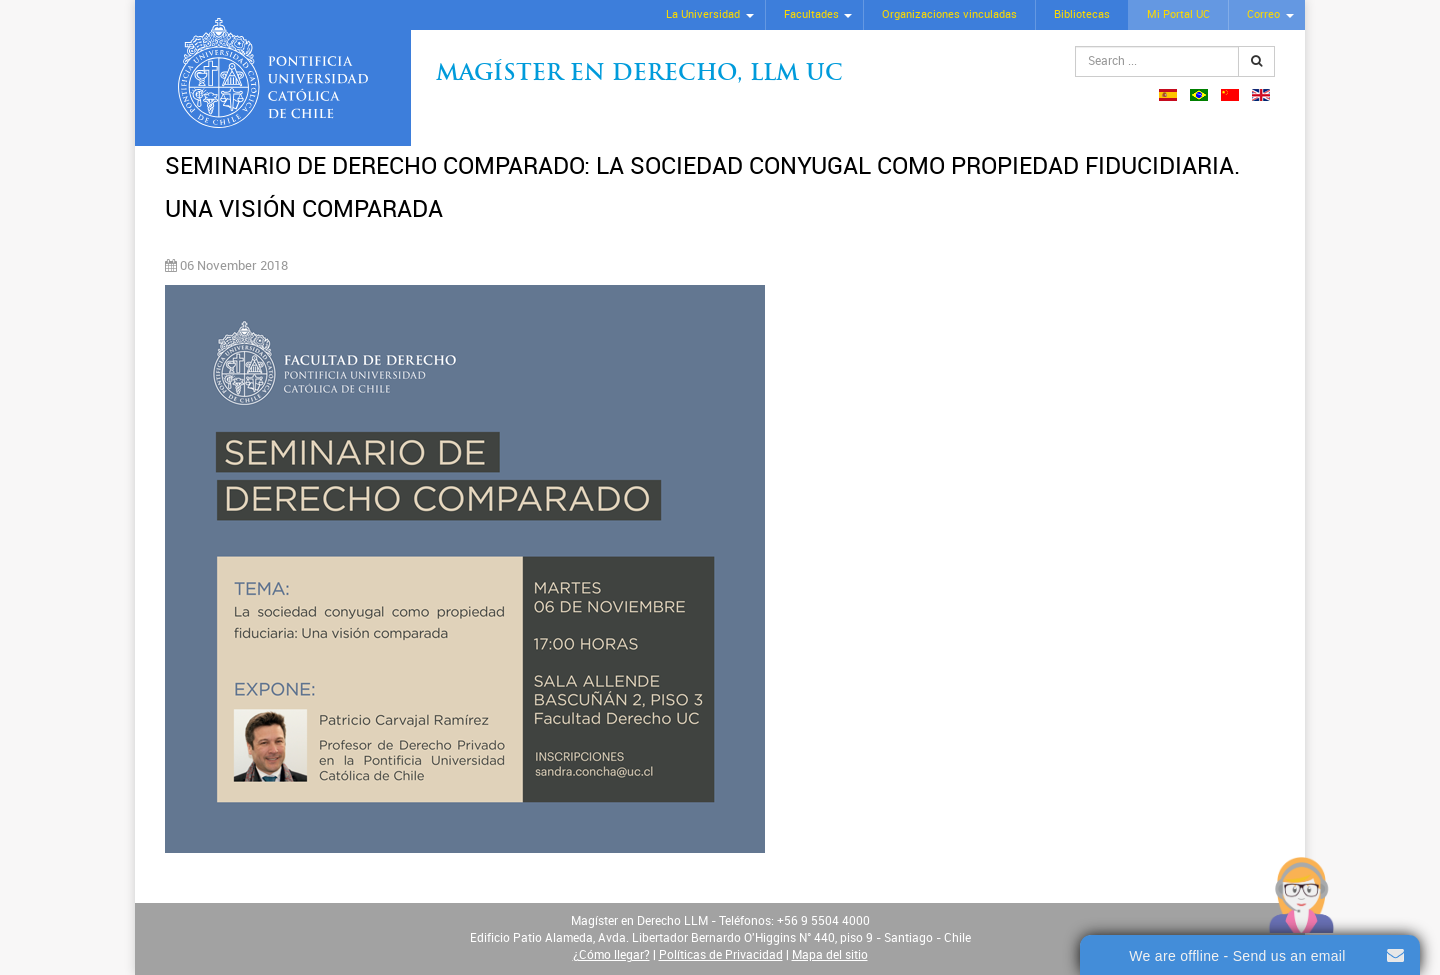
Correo (1263, 14)
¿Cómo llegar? (611, 955)
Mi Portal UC (1178, 14)
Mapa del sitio (830, 955)
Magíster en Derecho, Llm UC (639, 74)
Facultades (811, 14)
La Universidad (703, 14)
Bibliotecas (1082, 14)
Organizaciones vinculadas (949, 14)
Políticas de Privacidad (721, 955)
